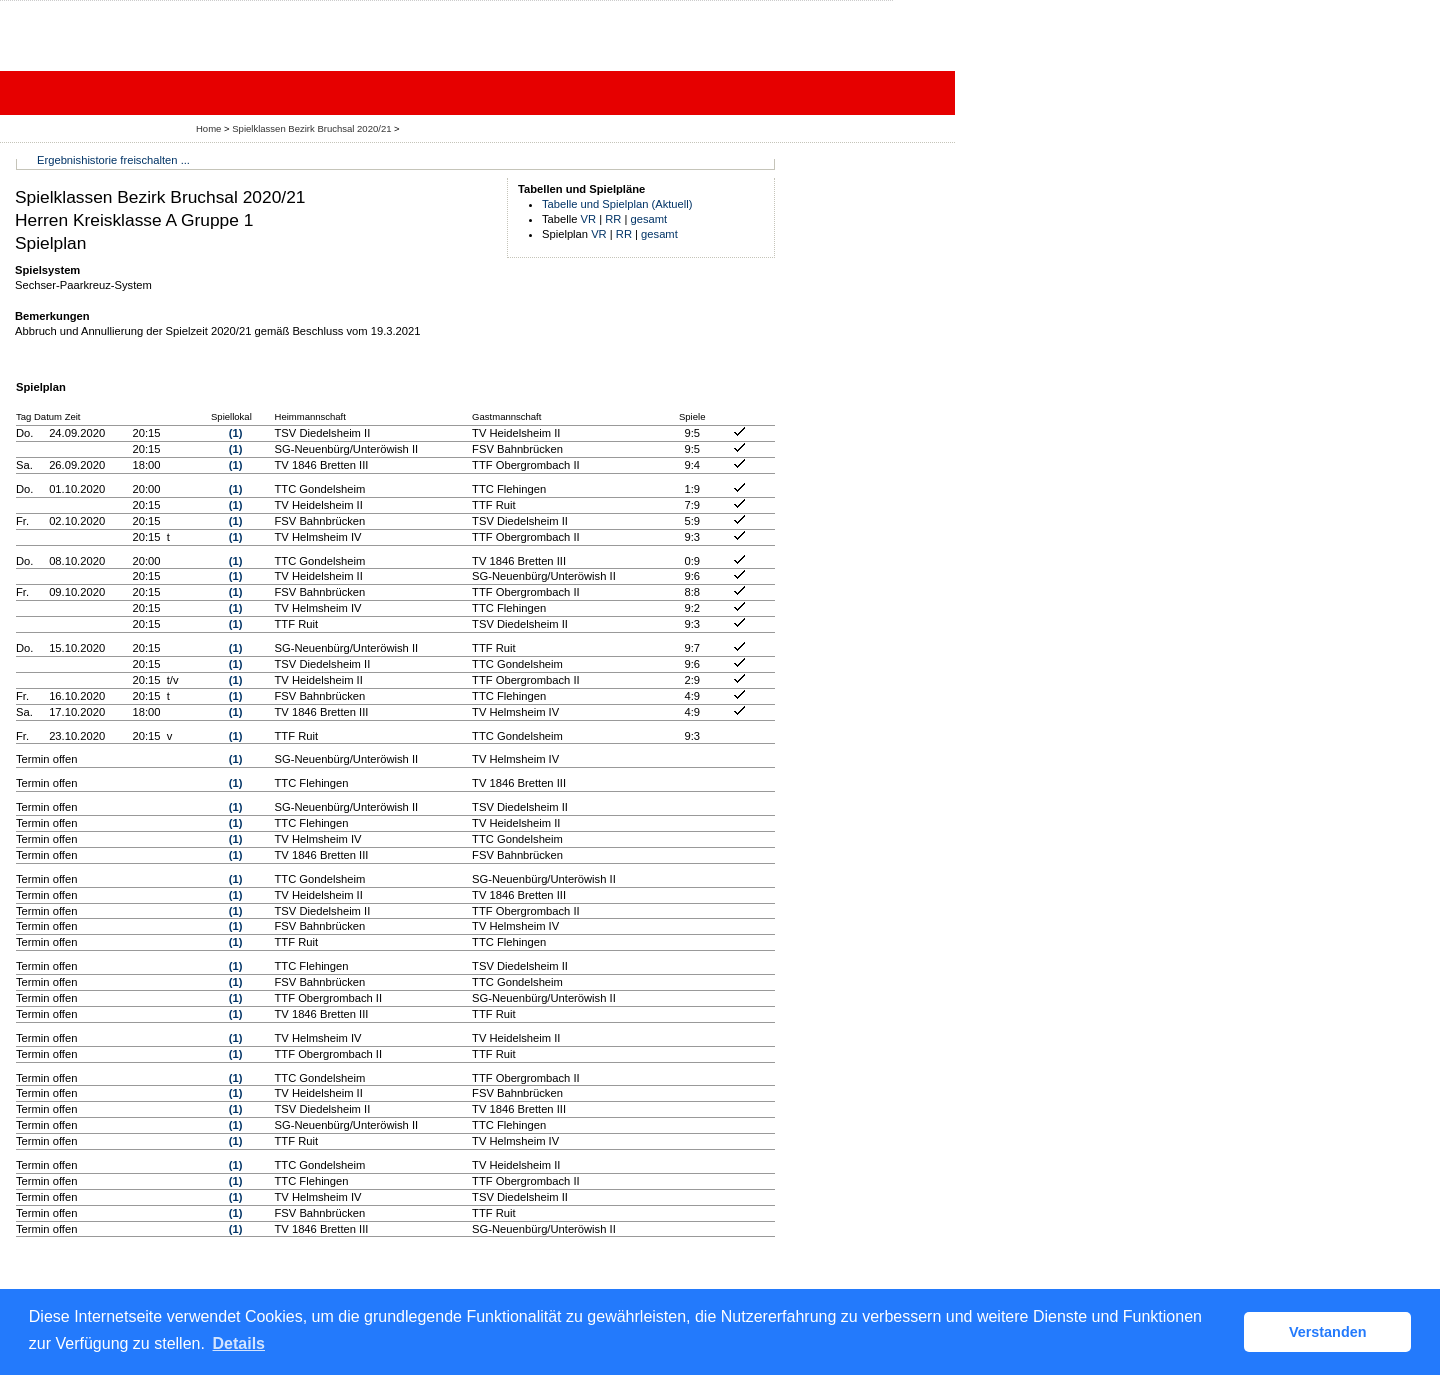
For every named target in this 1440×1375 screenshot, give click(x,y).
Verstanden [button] (1328, 1332)
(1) (236, 433)
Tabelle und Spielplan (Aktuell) (617, 204)
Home (208, 128)
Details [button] (239, 1343)
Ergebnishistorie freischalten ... (113, 160)
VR (589, 219)
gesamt (649, 219)
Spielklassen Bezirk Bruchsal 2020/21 (313, 128)
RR (613, 219)
